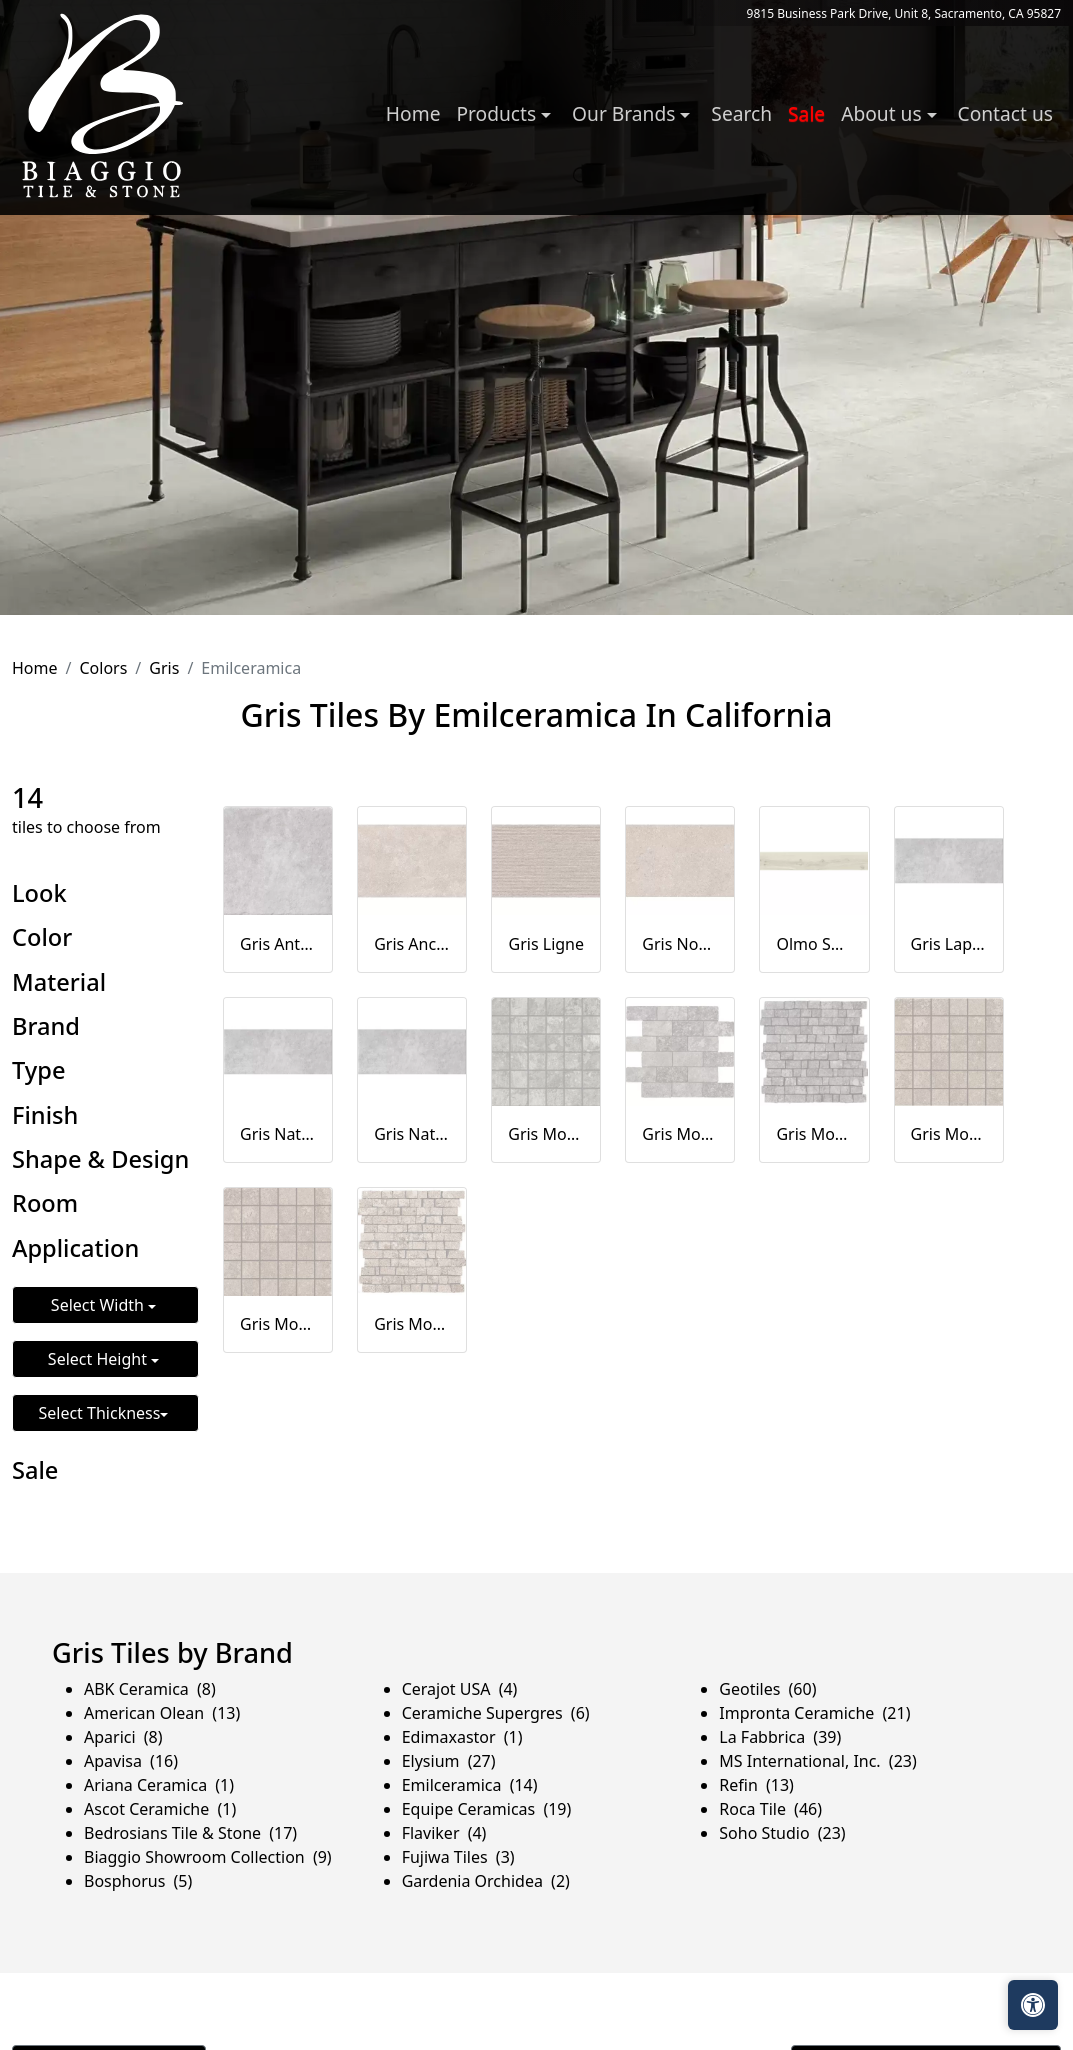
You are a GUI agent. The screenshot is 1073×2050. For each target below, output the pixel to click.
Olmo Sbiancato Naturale (814, 944)
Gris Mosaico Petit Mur (814, 1134)
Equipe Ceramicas (487, 1809)
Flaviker (444, 1833)
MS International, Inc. (817, 1761)
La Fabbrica (780, 1737)
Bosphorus (138, 1881)
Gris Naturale (278, 1134)
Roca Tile (770, 1809)
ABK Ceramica (150, 1689)
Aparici (123, 1737)
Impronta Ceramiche (814, 1713)
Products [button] (498, 113)
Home (413, 113)
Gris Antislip (278, 944)
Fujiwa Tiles (458, 1857)
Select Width (99, 1305)
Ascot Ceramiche (160, 1809)
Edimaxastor (462, 1737)
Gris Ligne (546, 944)
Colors (103, 668)
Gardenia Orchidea (486, 1881)
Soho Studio (782, 1833)
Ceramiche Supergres (496, 1713)
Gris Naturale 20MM (412, 1134)
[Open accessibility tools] (1033, 2005)
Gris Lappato (949, 944)
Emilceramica (470, 1785)
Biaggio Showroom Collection (208, 1857)
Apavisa (131, 1761)
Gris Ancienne (412, 944)
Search (741, 113)
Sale (806, 113)
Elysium (449, 1761)
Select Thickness (99, 1413)
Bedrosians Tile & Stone (190, 1833)
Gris (164, 668)
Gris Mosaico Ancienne (949, 1134)
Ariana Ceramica (159, 1785)
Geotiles (767, 1689)
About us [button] (883, 113)
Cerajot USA (460, 1689)
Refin (756, 1785)
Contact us (1005, 113)
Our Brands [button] (626, 113)
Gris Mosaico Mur (680, 1134)
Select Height (99, 1359)
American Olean (162, 1713)
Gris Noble (680, 944)
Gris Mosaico (546, 1134)
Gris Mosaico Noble (278, 1324)
